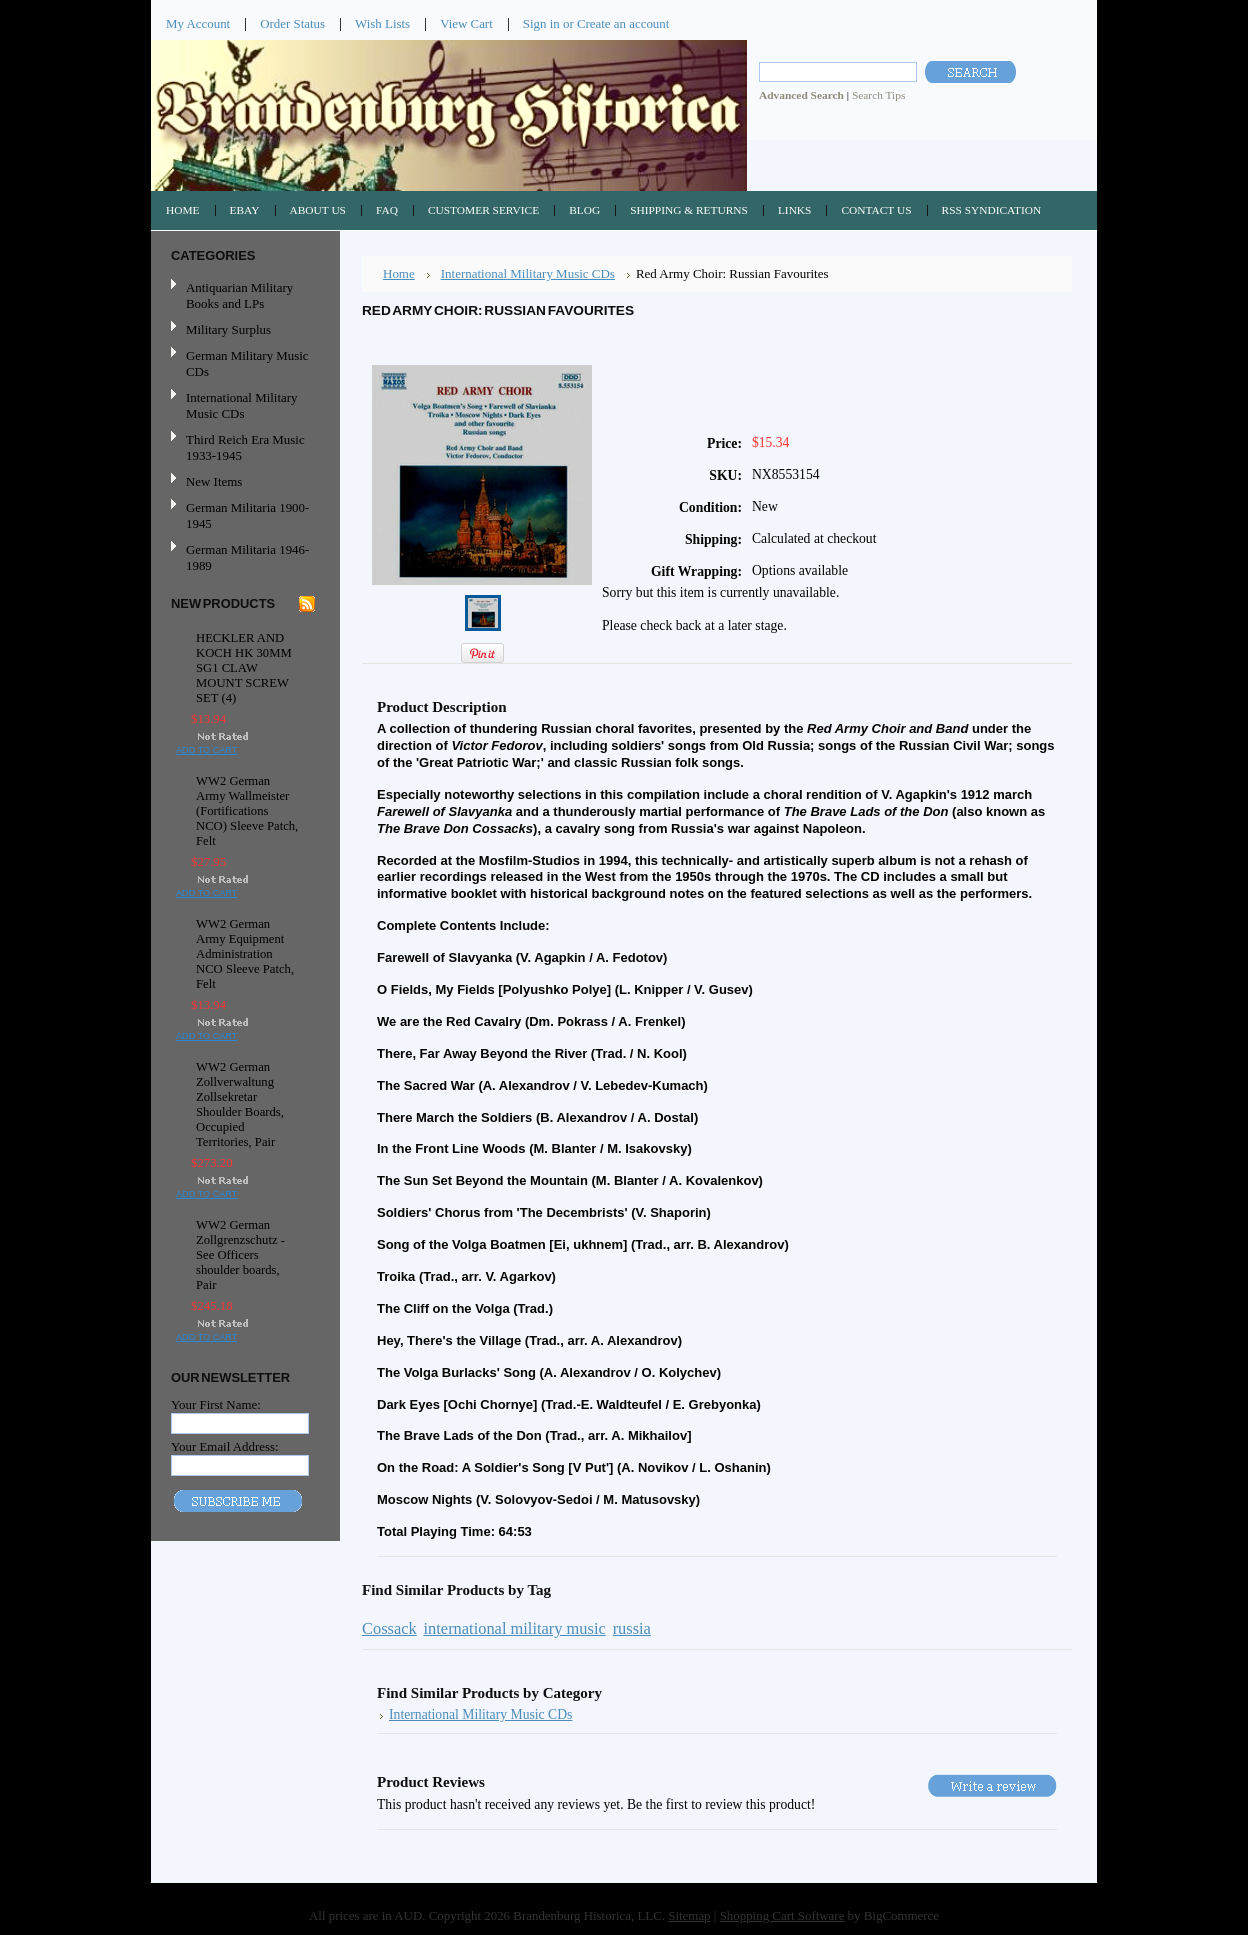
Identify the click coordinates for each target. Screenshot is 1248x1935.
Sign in (541, 23)
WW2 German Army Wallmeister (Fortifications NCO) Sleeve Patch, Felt (247, 811)
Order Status (292, 23)
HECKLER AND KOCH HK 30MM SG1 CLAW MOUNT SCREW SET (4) (244, 668)
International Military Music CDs (241, 405)
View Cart (466, 23)
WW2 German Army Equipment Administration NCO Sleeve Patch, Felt (245, 954)
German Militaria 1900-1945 (243, 515)
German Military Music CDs (243, 363)
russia (632, 1628)
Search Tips (878, 95)
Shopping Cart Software (782, 1915)
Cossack (389, 1628)
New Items (214, 481)
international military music (515, 1628)
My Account (198, 23)
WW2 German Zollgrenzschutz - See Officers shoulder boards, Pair (240, 1255)
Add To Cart (206, 750)
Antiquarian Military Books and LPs (239, 295)
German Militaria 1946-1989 (247, 557)
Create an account (623, 23)
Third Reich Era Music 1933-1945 (245, 447)
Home (399, 273)
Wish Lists (382, 23)
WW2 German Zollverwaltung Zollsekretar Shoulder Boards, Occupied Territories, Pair (240, 1104)
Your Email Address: (225, 1446)
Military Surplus (228, 329)
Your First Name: (216, 1404)
